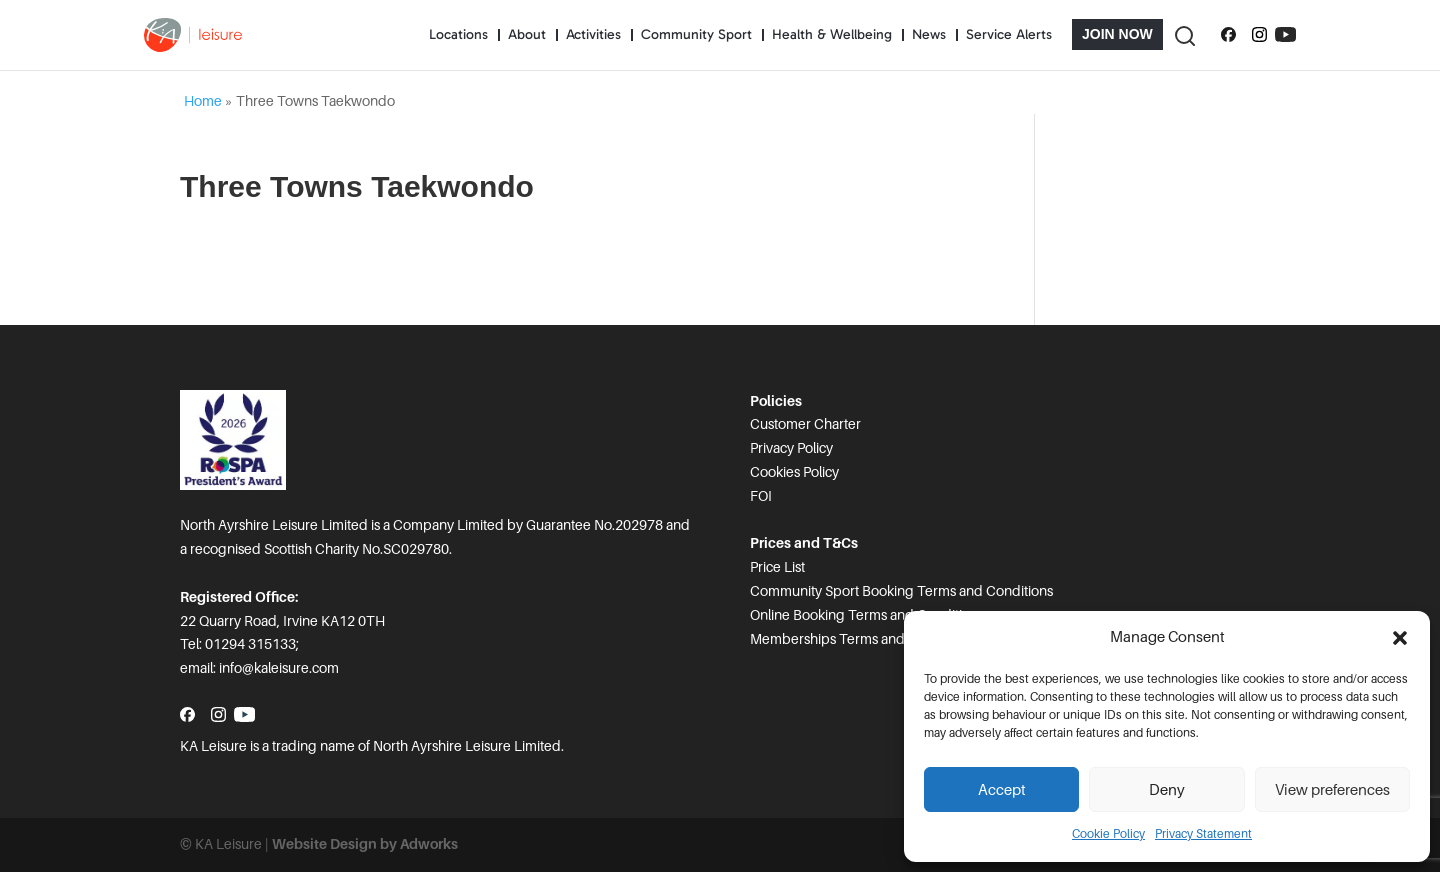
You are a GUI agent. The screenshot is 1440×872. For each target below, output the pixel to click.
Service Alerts (1009, 34)
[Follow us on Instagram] (1259, 35)
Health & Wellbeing (832, 34)
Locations (458, 34)
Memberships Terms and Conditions (862, 639)
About (527, 34)
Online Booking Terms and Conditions (867, 615)
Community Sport (696, 34)
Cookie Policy (1108, 834)
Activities (593, 34)
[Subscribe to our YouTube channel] (1285, 35)
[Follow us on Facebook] (1228, 35)
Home (203, 101)
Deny (1167, 790)
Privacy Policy (791, 448)
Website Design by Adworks (365, 844)
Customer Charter (805, 424)
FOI (761, 496)
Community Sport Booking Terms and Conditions (901, 591)
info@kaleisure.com (279, 668)
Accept (1002, 790)
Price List (777, 567)
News (929, 34)
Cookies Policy (794, 472)
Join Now (1117, 34)
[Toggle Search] (1184, 34)
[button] (1400, 638)
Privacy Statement (1203, 834)
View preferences (1332, 790)
